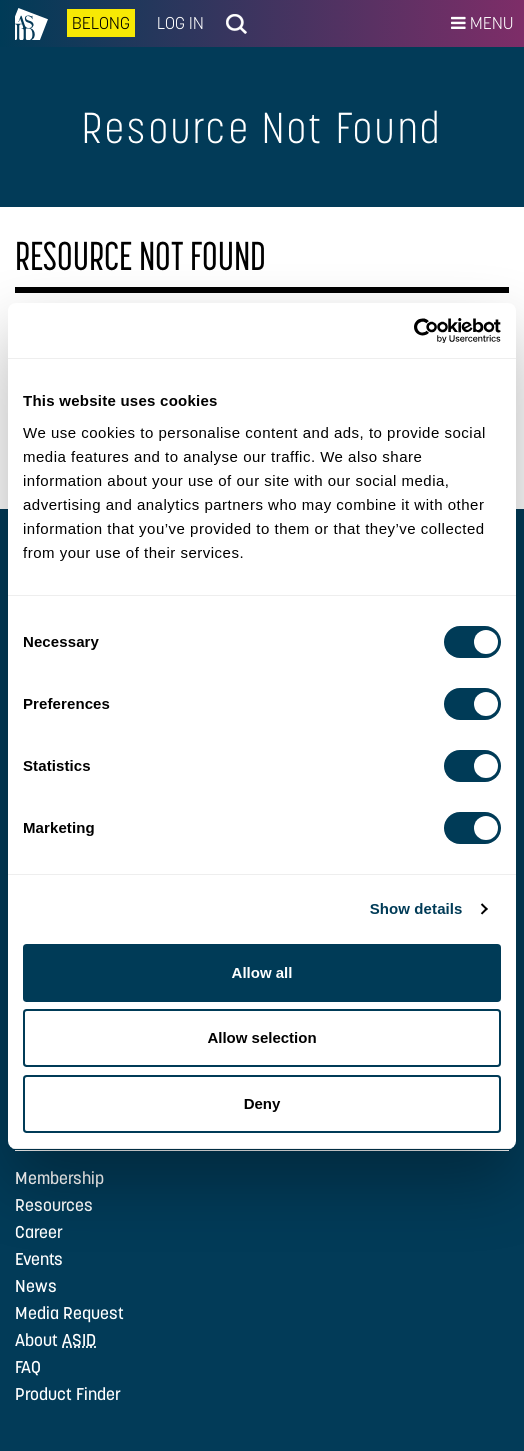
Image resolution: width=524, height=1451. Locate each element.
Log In (180, 23)
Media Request (69, 1313)
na (31, 24)
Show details (416, 908)
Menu (482, 23)
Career (39, 1232)
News (36, 1286)
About (55, 1340)
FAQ (28, 1367)
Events (39, 1259)
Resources (54, 1205)
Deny (262, 1103)
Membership (59, 1178)
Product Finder (68, 1394)
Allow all (262, 972)
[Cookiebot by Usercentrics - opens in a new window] (413, 331)
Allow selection (261, 1037)
